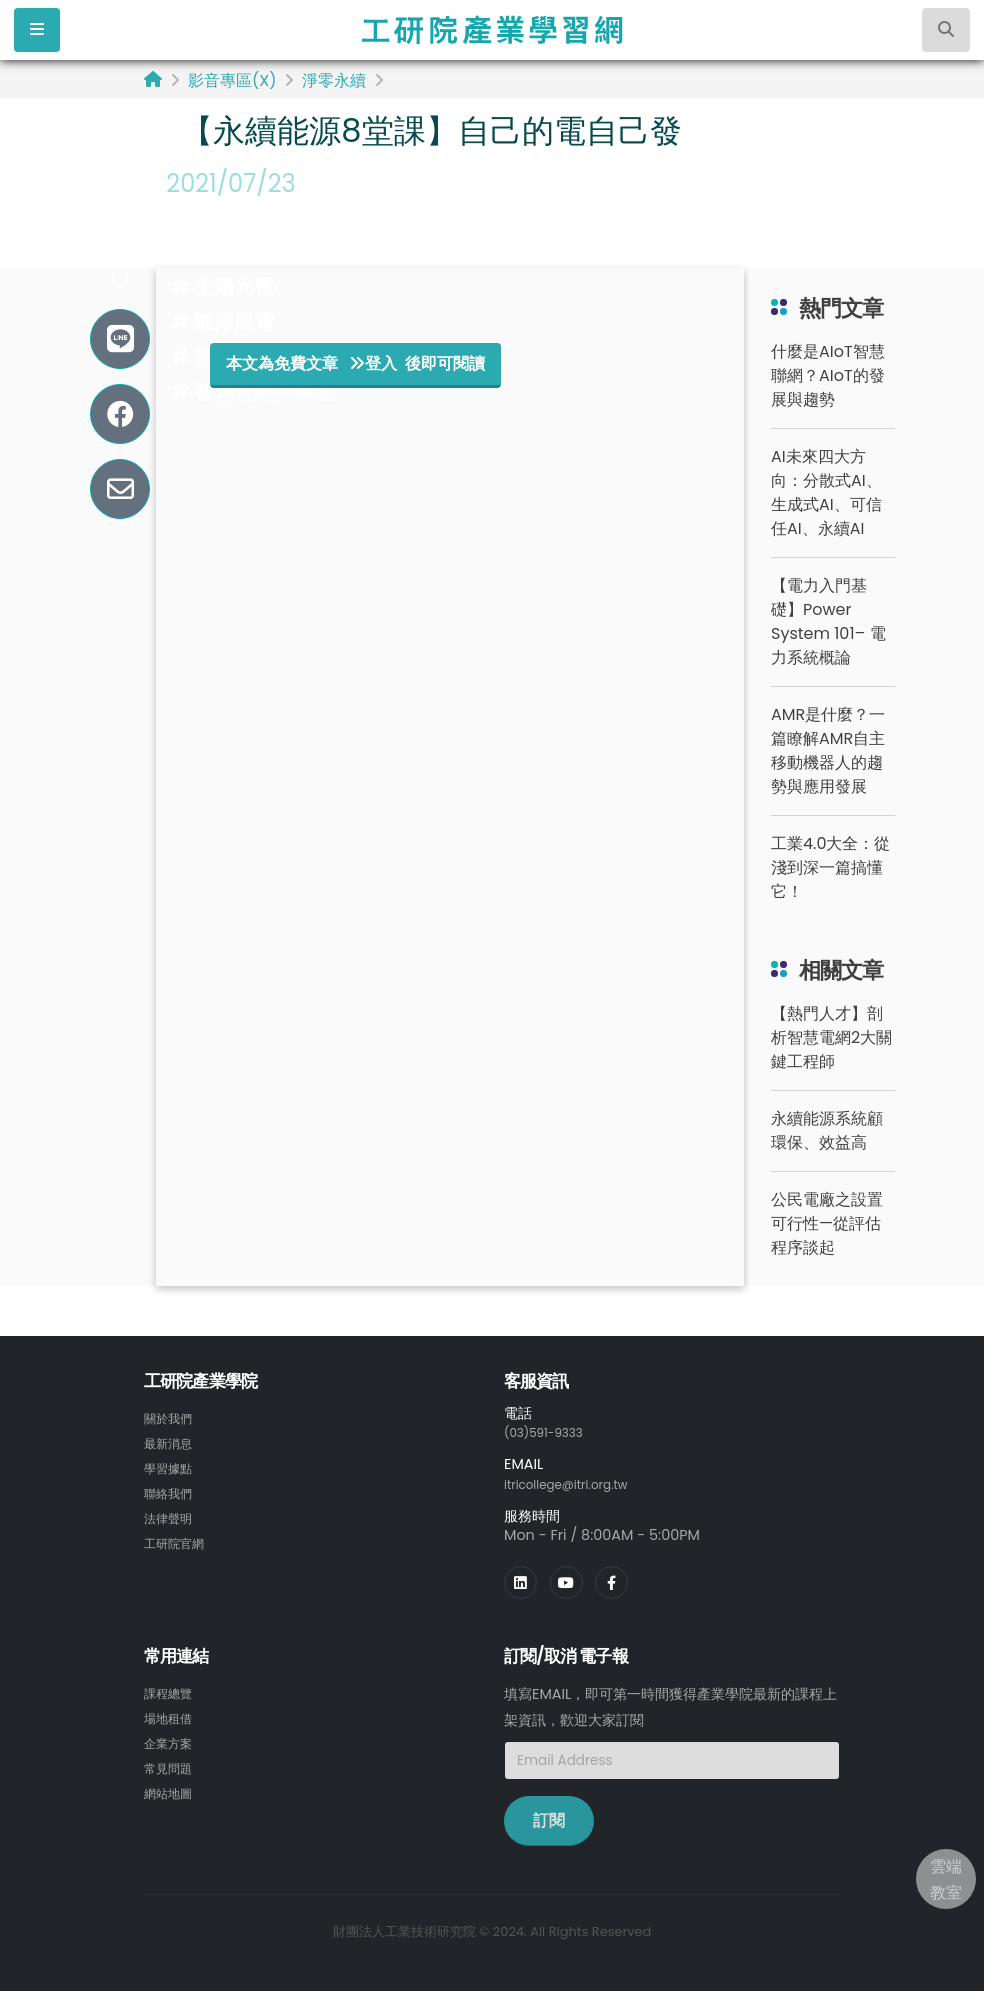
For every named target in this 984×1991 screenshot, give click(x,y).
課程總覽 (172, 1691)
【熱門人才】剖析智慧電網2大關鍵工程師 (831, 1037)
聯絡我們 (172, 1490)
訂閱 (549, 1818)
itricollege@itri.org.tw (579, 1483)
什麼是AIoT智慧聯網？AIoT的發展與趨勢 (828, 375)
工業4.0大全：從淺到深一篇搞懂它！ (830, 867)
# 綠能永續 (222, 252)
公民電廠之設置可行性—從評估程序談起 (827, 1223)
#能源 (200, 217)
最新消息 (172, 1442)
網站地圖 (172, 1787)
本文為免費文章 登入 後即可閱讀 (355, 363)
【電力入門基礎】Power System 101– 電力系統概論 (828, 621)
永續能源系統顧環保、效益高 (827, 1130)
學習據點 (172, 1466)
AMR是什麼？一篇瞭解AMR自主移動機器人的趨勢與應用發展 (828, 750)
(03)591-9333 (552, 1432)
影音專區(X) (232, 80)
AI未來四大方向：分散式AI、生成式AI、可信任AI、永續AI (826, 492)
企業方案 (172, 1739)
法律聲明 (172, 1514)
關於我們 (172, 1418)
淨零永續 (334, 80)
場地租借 (172, 1715)
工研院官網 (179, 1538)
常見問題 (172, 1763)
